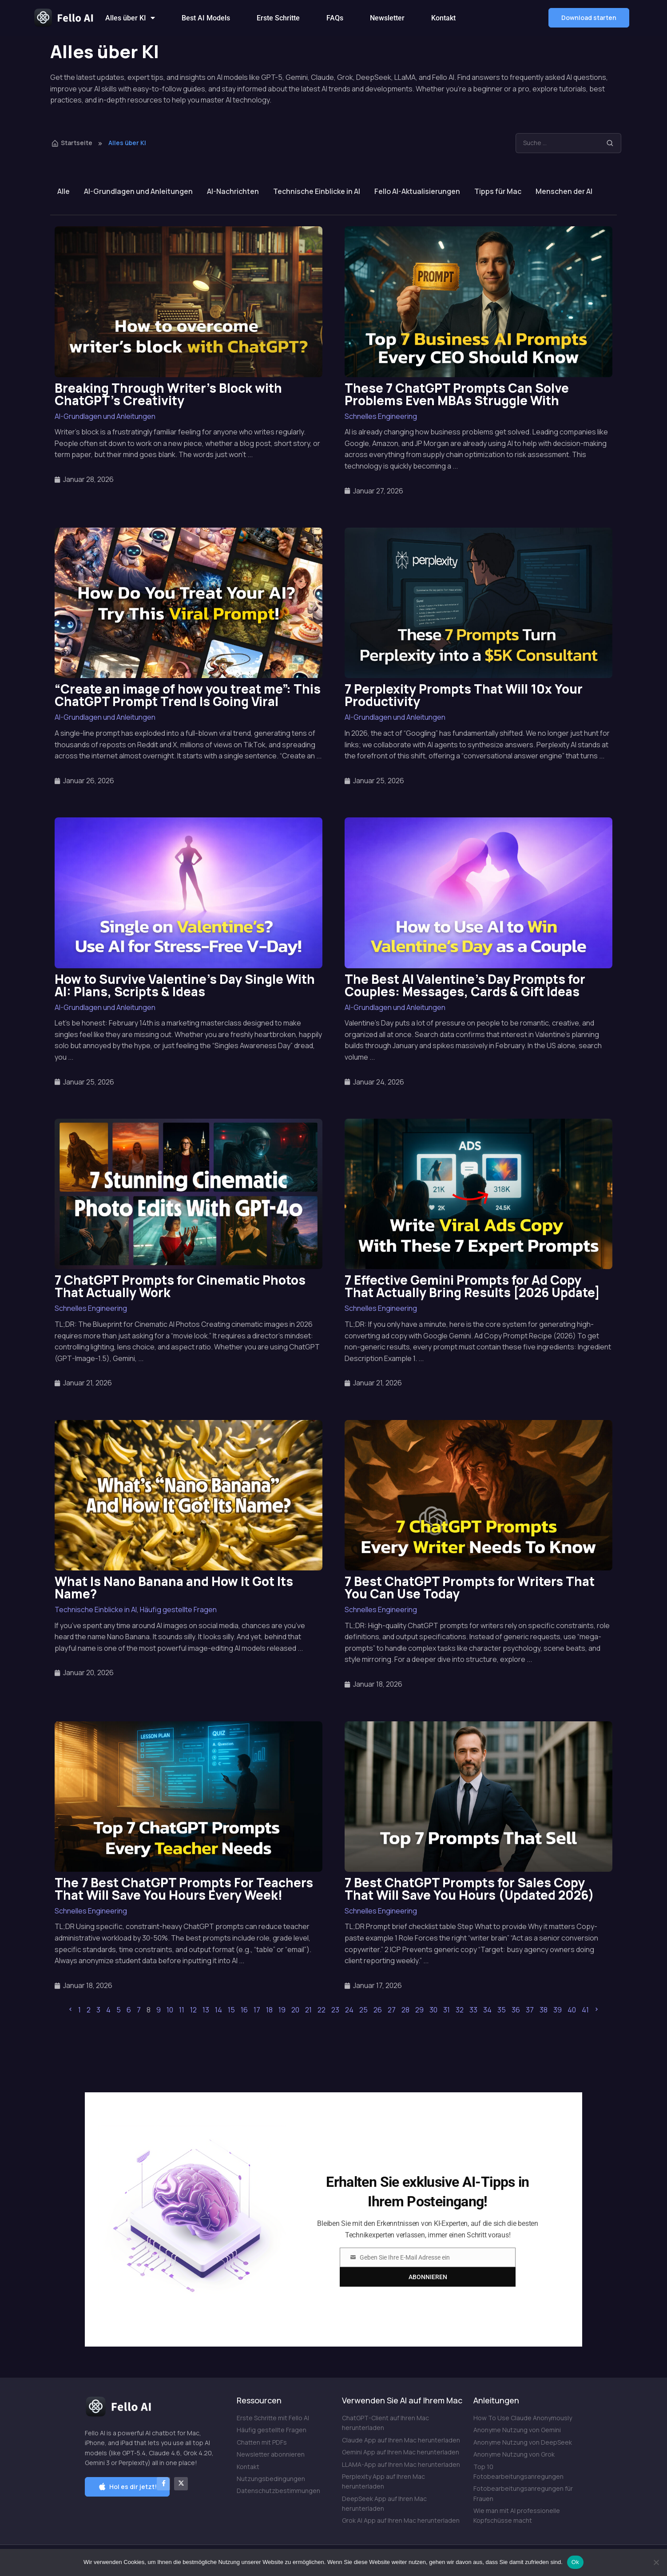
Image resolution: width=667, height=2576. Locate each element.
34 (487, 2010)
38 (544, 2010)
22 (322, 2010)
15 (231, 2010)
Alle (63, 191)
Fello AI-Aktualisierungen (417, 191)
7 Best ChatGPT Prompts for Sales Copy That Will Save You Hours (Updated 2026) (469, 1888)
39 (557, 2010)
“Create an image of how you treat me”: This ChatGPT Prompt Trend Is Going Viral (188, 695)
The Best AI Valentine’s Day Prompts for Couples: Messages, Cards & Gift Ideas (465, 985)
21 (308, 2010)
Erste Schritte (278, 18)
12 (193, 2010)
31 (446, 2010)
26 (377, 2010)
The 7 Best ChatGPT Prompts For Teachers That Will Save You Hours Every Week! (184, 1888)
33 (473, 2010)
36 (516, 2010)
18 (269, 2010)
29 (419, 2010)
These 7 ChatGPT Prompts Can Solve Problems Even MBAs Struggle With (457, 394)
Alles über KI (130, 18)
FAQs (334, 18)
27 (392, 2010)
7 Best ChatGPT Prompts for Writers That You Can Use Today (470, 1587)
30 (433, 2010)
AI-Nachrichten (233, 191)
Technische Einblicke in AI (316, 191)
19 (282, 2010)
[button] (588, 18)
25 (363, 2010)
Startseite (71, 142)
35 (501, 2010)
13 (205, 2010)
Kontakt (443, 18)
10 (170, 2010)
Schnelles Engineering (381, 416)
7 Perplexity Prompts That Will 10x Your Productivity (464, 695)
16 (244, 2010)
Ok (575, 2562)
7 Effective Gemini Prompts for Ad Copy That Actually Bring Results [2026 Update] (472, 1286)
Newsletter (387, 18)
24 (349, 2010)
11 (181, 2010)
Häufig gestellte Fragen (178, 1609)
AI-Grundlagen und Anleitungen (138, 191)
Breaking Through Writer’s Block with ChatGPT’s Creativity (168, 394)
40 (572, 2010)
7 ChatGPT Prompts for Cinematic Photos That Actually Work (180, 1286)
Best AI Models (206, 18)
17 (257, 2010)
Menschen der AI (564, 191)
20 (295, 2010)
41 (585, 2010)
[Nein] (655, 2562)
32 (460, 2010)
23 (335, 2010)
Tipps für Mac (497, 191)
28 (405, 2010)
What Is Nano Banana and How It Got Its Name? (174, 1587)
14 (218, 2010)
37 (530, 2010)
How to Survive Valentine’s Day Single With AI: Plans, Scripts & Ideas (185, 985)
